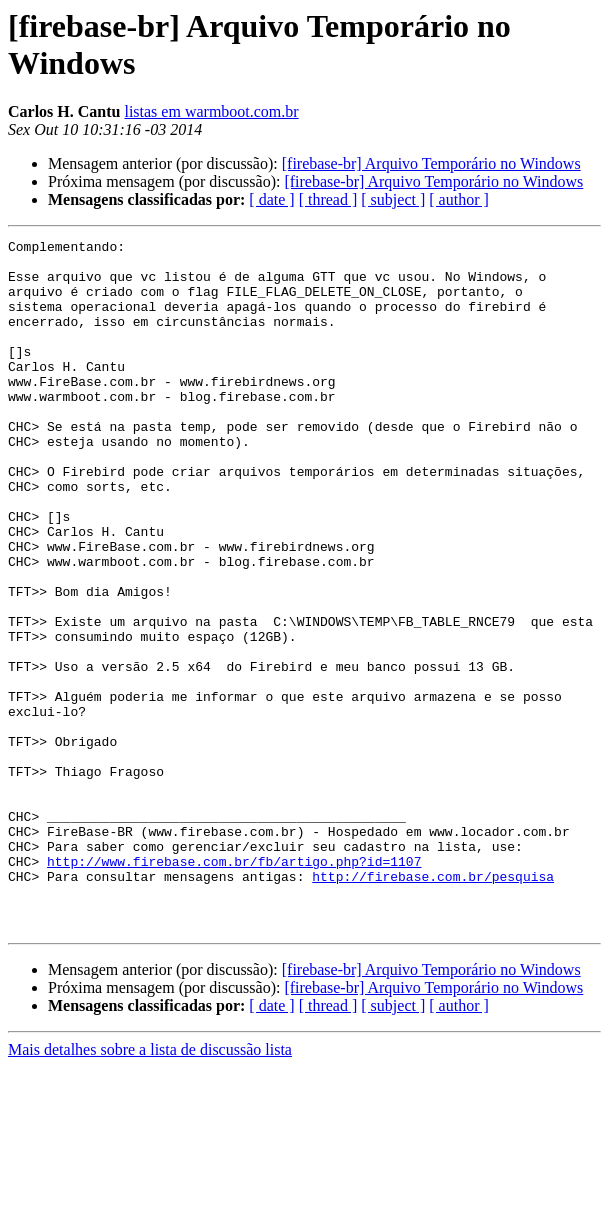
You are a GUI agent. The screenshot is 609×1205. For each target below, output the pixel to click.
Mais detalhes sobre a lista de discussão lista (150, 1187)
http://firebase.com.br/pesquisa (433, 1005)
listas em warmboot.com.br (211, 111)
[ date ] (271, 199)
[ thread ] (328, 199)
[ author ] (459, 199)
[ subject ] (393, 199)
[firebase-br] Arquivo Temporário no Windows (431, 163)
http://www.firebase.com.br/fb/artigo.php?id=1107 (234, 987)
